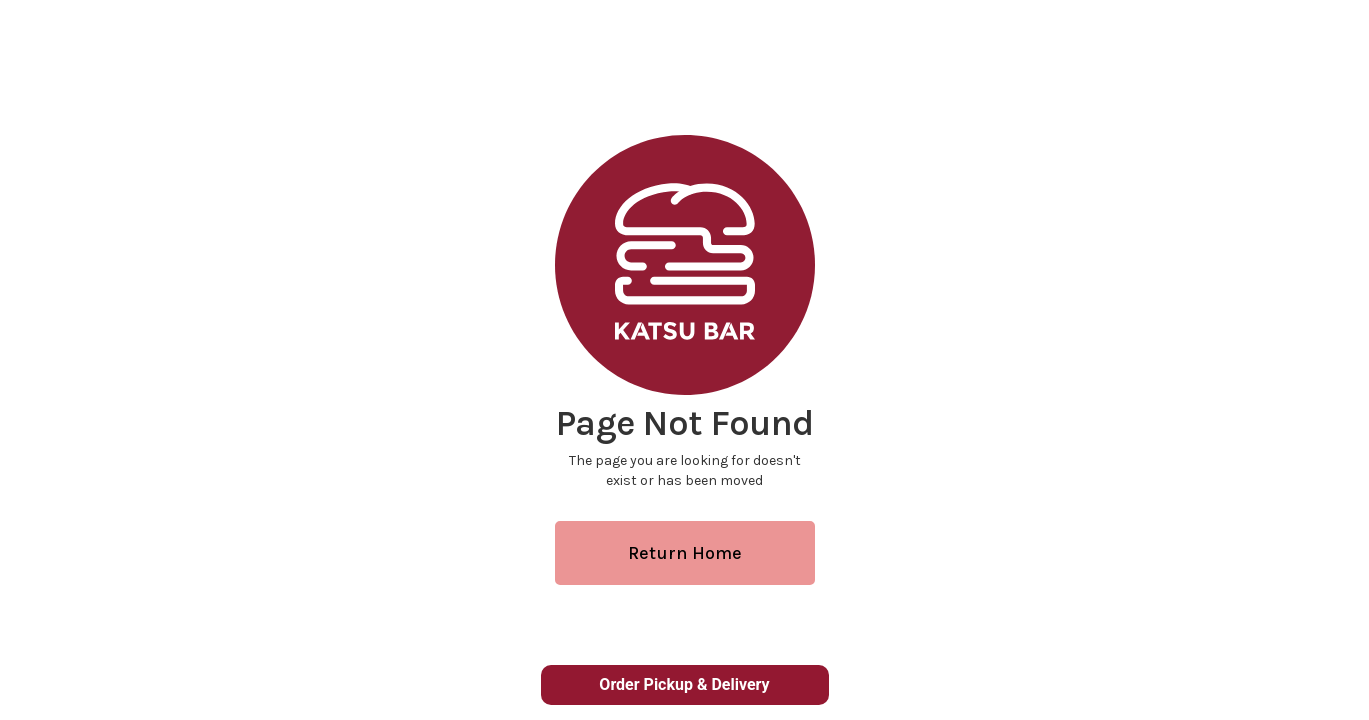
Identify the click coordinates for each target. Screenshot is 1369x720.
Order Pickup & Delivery (684, 684)
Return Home (685, 553)
